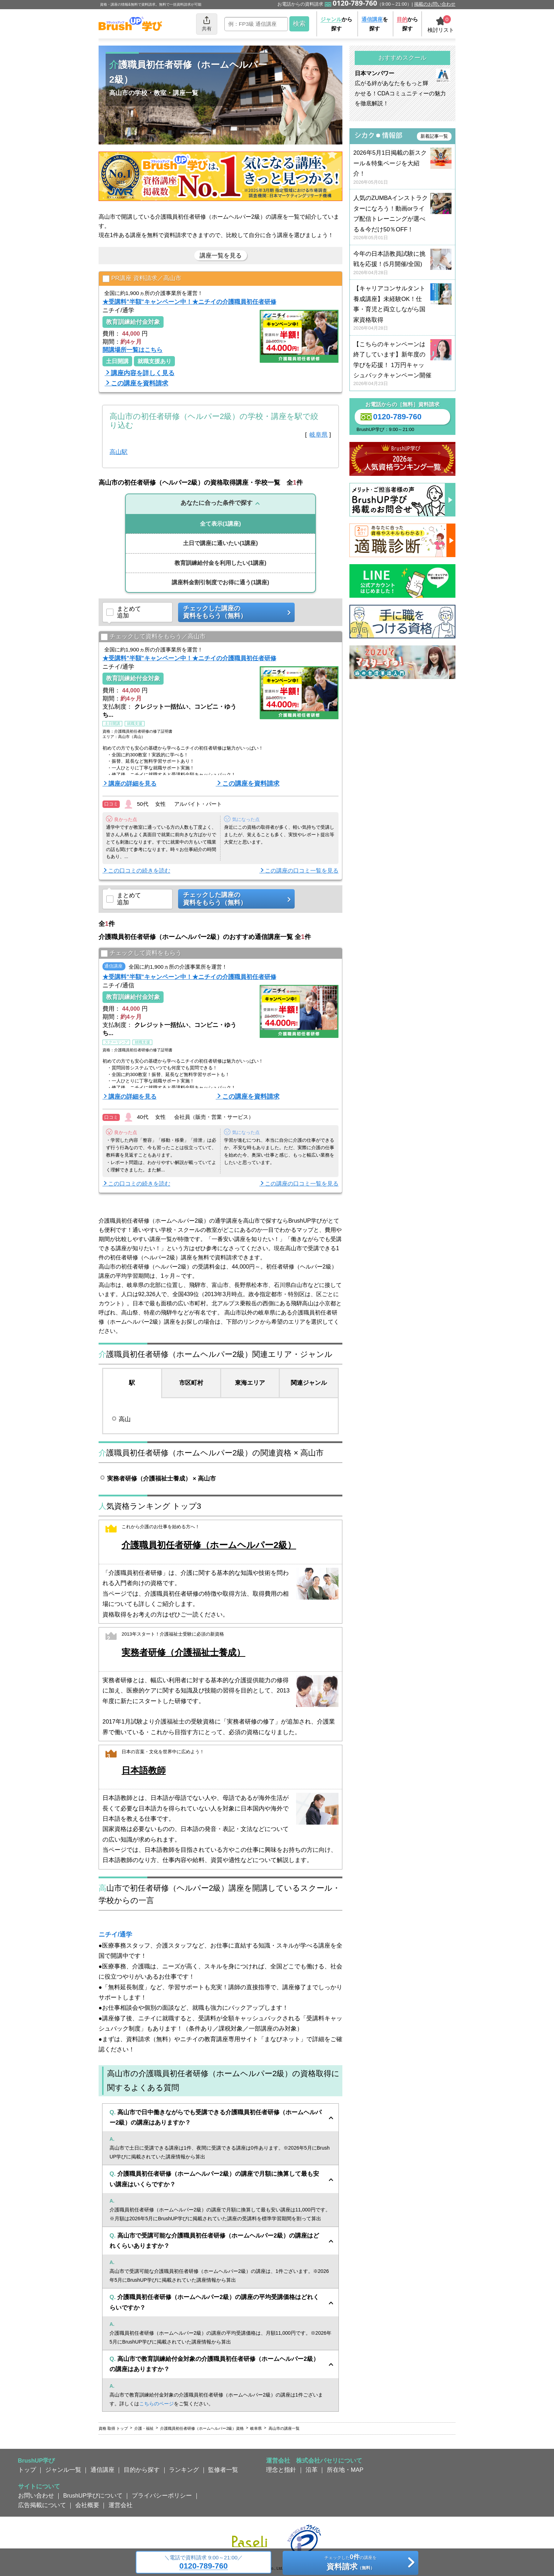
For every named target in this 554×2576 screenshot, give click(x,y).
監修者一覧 (223, 2469)
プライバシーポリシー (162, 2495)
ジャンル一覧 (63, 2469)
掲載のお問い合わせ (434, 4)
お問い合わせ (36, 2495)
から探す (336, 23)
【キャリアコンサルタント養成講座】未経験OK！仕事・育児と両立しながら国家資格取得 (402, 308)
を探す (374, 23)
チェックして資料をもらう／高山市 (153, 637)
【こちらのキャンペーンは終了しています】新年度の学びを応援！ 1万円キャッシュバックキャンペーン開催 (402, 364)
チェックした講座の (234, 612)
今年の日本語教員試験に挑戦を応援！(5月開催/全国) (402, 263)
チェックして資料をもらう (141, 953)
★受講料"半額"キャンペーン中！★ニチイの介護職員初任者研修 (189, 302)
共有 (206, 23)
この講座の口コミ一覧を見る (301, 871)
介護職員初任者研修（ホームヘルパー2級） (209, 1545)
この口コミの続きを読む (139, 871)
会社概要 (87, 2505)
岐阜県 (319, 434)
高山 (125, 1419)
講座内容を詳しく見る (143, 373)
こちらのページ (156, 2403)
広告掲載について (42, 2505)
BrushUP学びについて (93, 2495)
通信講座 (102, 2469)
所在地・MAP (345, 2469)
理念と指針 (281, 2469)
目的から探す (142, 2469)
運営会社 (120, 2505)
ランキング (184, 2469)
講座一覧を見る (221, 255)
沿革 (312, 2469)
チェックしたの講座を (350, 2563)
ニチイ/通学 (115, 1934)
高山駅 (119, 452)
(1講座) (220, 524)
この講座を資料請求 (139, 383)
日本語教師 (144, 1770)
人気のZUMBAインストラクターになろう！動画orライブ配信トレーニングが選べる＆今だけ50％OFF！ (402, 218)
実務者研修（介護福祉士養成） (183, 1652)
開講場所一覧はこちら (132, 350)
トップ (27, 2469)
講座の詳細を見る (132, 783)
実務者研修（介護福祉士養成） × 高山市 (161, 1478)
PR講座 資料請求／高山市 (141, 278)
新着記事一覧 (434, 136)
